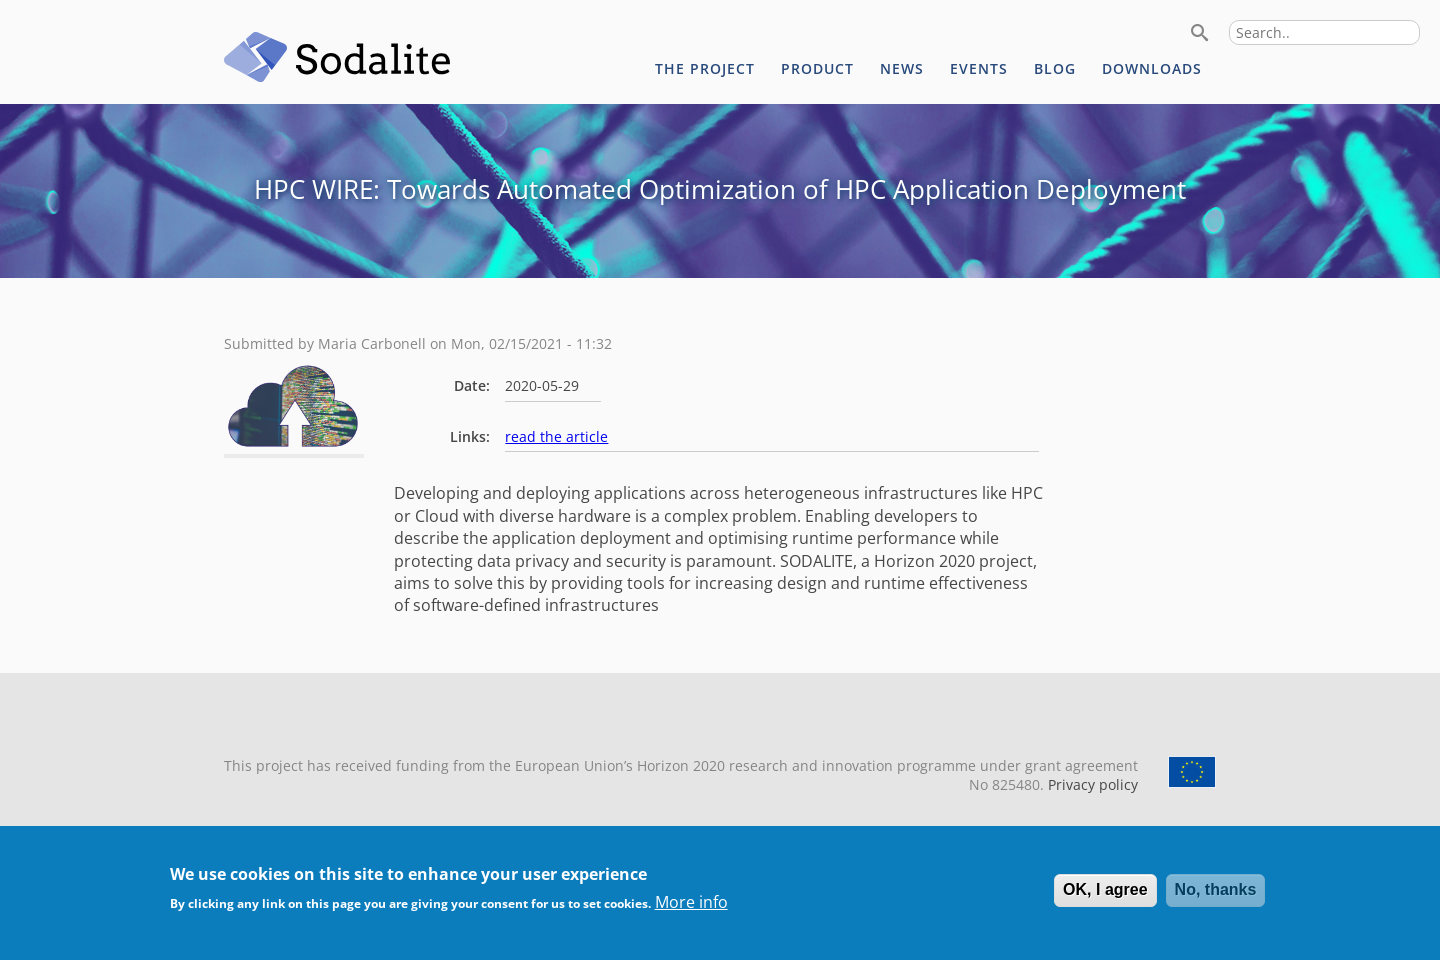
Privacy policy (1091, 784)
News (902, 68)
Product (817, 68)
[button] (294, 442)
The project (705, 68)
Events (979, 68)
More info (691, 902)
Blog (1055, 68)
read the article (556, 436)
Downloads (1152, 68)
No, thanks (1216, 889)
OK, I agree (1105, 889)
